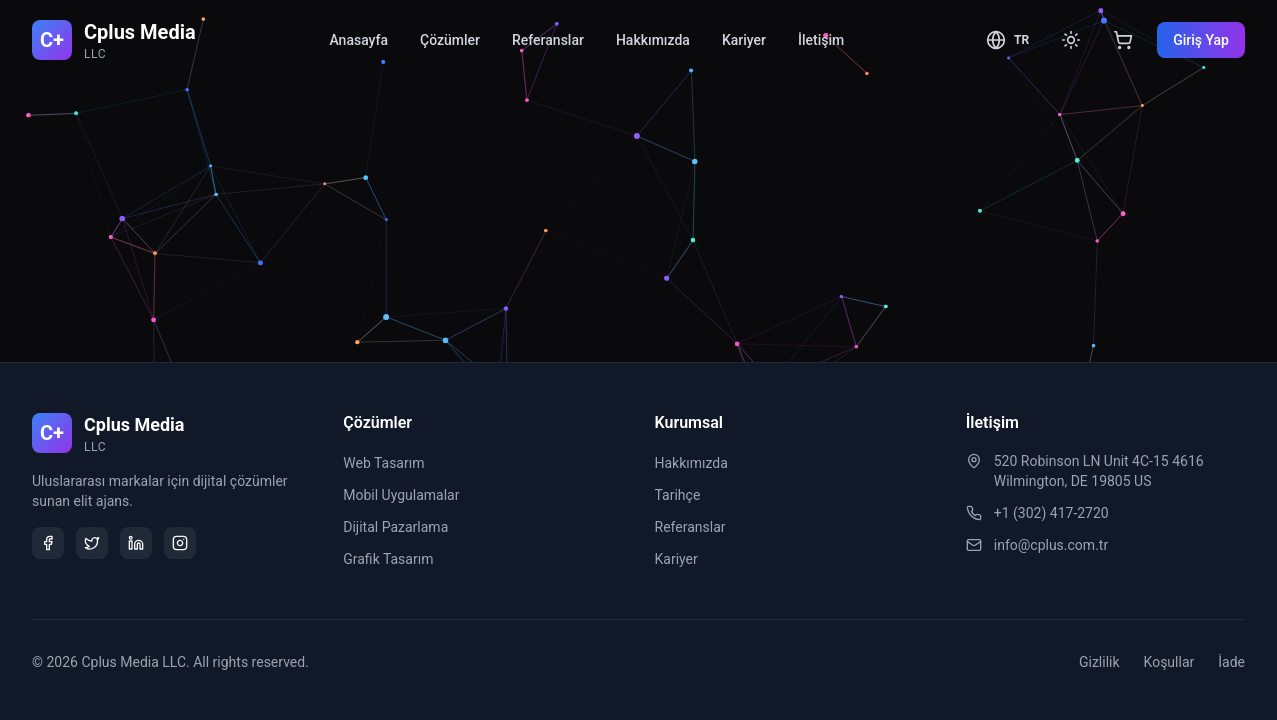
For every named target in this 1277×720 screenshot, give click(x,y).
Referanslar (548, 40)
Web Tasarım (383, 463)
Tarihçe (678, 495)
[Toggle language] (1007, 40)
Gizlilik (1099, 662)
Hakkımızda (653, 40)
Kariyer (744, 40)
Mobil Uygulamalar (401, 495)
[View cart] (1123, 40)
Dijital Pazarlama (395, 527)
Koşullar (1169, 662)
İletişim (821, 40)
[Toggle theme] (1071, 40)
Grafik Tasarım (388, 559)
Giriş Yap (1201, 40)
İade (1231, 662)
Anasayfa (358, 40)
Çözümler (450, 40)
